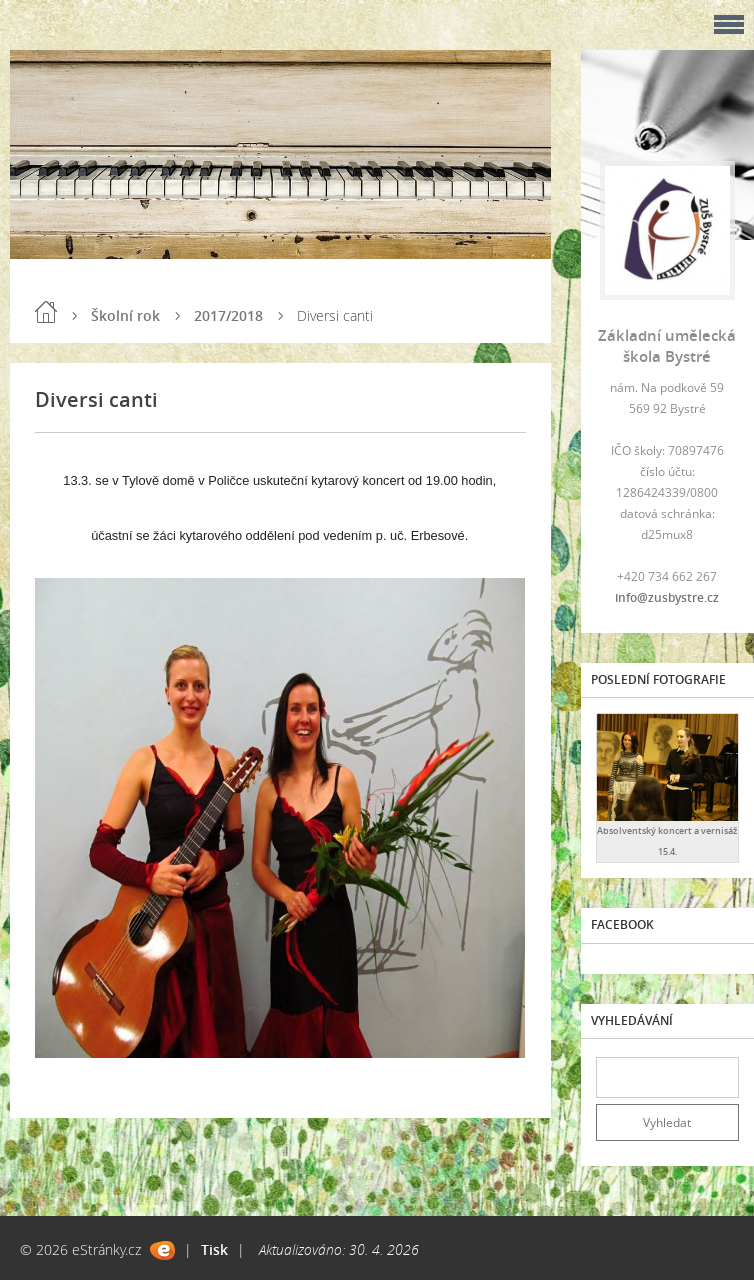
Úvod (46, 312)
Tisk (214, 1249)
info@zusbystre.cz (667, 597)
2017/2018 (228, 315)
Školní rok (125, 315)
